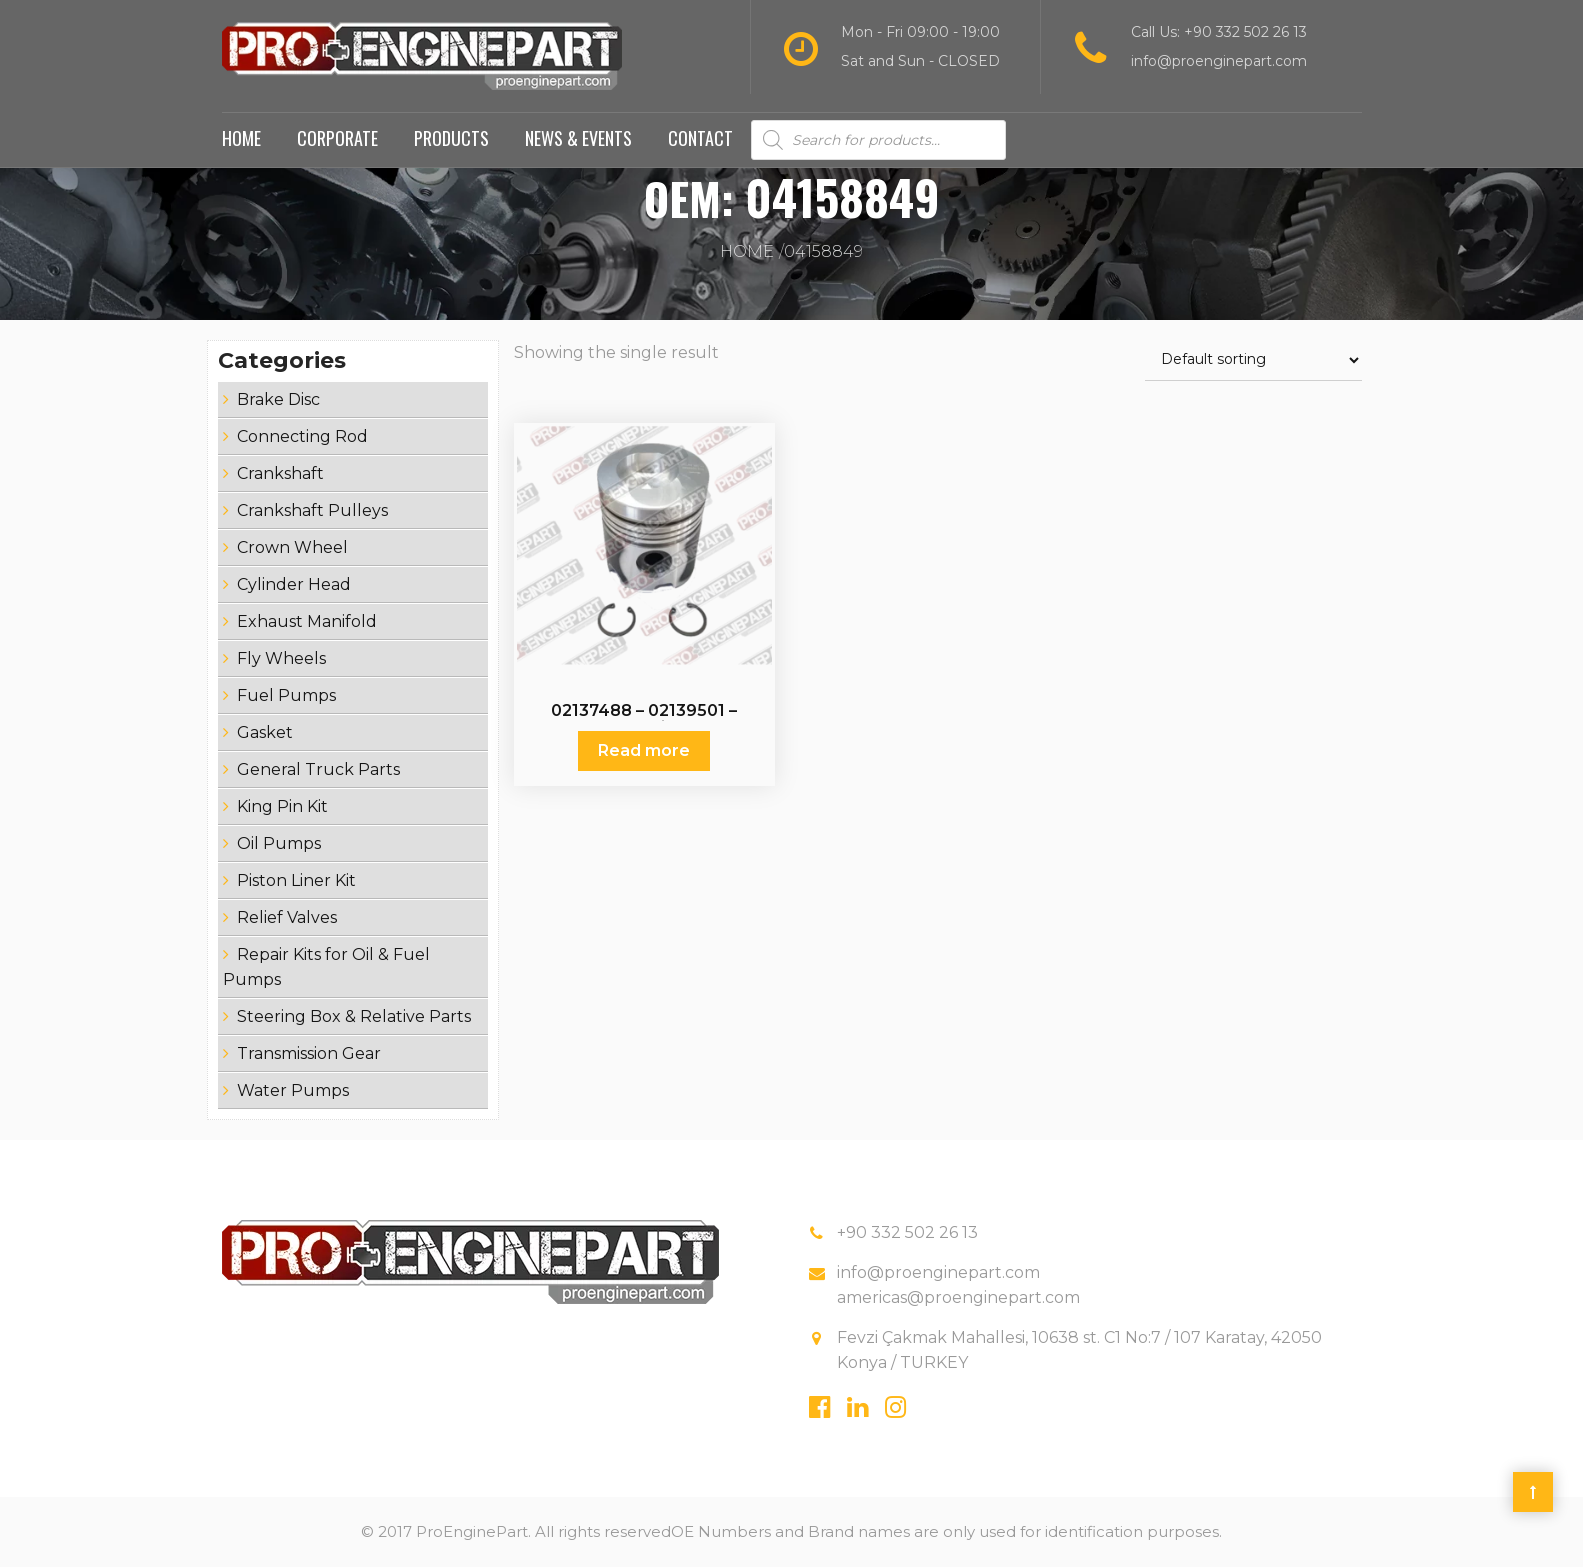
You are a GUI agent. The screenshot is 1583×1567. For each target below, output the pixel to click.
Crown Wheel (292, 547)
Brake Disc (278, 399)
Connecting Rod (302, 436)
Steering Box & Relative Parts (354, 1016)
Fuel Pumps (286, 695)
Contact (700, 138)
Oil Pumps (279, 843)
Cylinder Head (294, 584)
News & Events (578, 138)
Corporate (337, 138)
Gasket (265, 732)
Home (241, 138)
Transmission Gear (309, 1053)
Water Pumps (293, 1090)
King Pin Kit (282, 806)
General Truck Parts (318, 769)
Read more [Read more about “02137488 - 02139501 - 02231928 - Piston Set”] (644, 750)
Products (451, 138)
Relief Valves (287, 917)
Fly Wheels (281, 658)
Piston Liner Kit (296, 880)
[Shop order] (1253, 360)
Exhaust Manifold (307, 621)
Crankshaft (280, 473)
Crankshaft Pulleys (312, 510)
